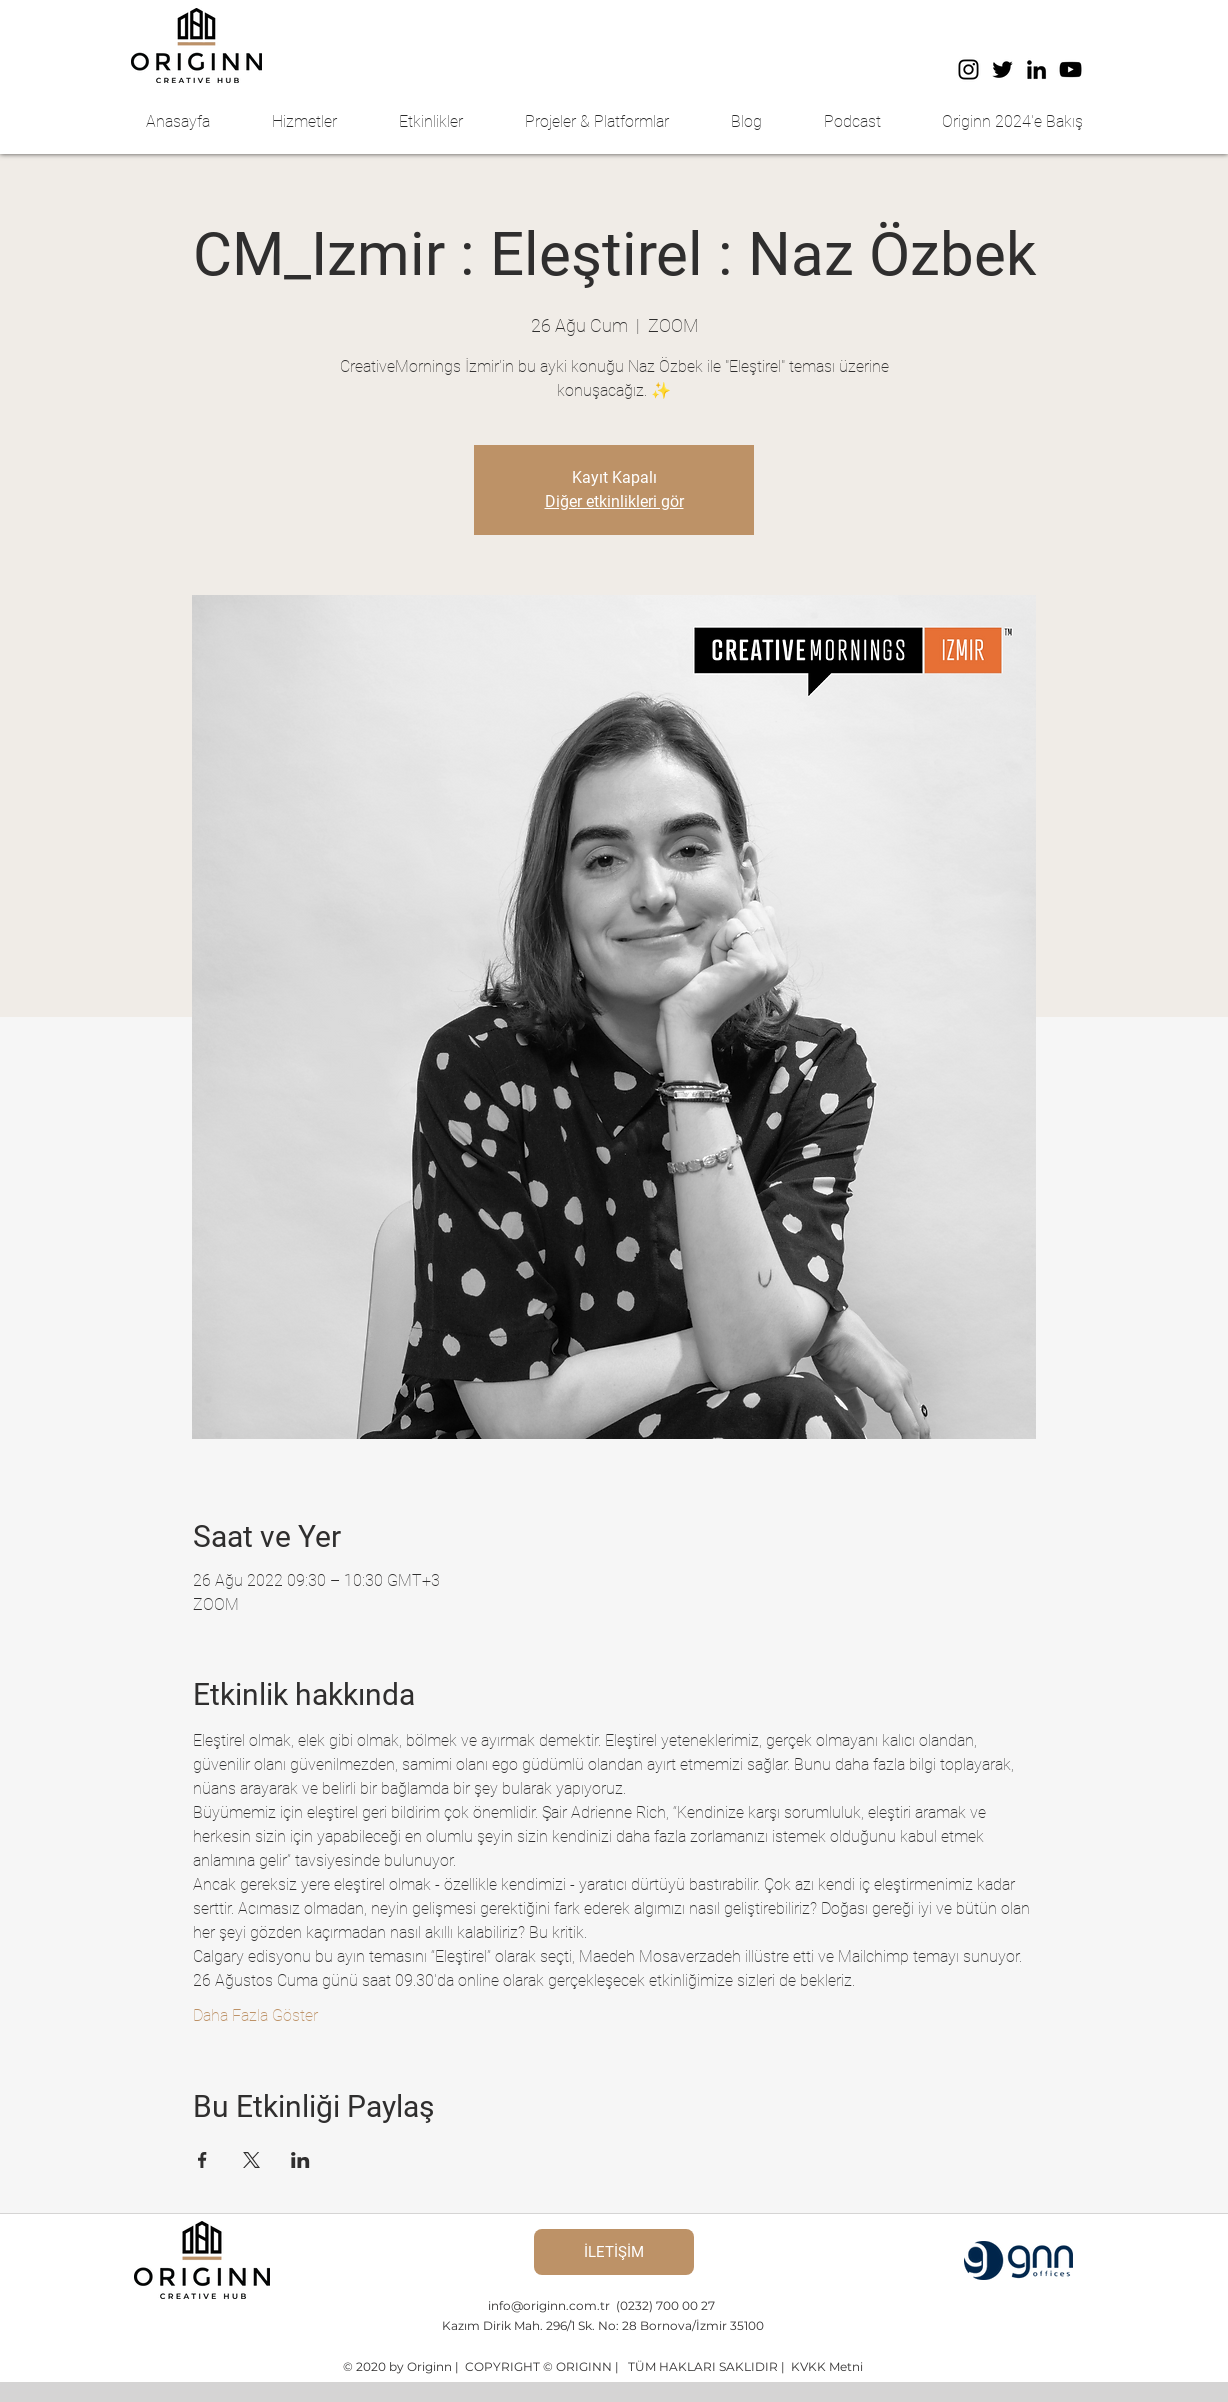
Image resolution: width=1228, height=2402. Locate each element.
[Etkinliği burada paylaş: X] (251, 2160)
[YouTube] (1070, 69)
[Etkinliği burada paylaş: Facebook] (202, 2160)
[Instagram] (968, 69)
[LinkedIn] (1036, 69)
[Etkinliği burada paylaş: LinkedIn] (300, 2160)
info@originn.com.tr (550, 2305)
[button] (320, 122)
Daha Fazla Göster (255, 2015)
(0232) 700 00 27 (665, 2305)
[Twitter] (1002, 69)
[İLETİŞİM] (614, 2252)
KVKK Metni (825, 2366)
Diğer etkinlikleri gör (614, 501)
